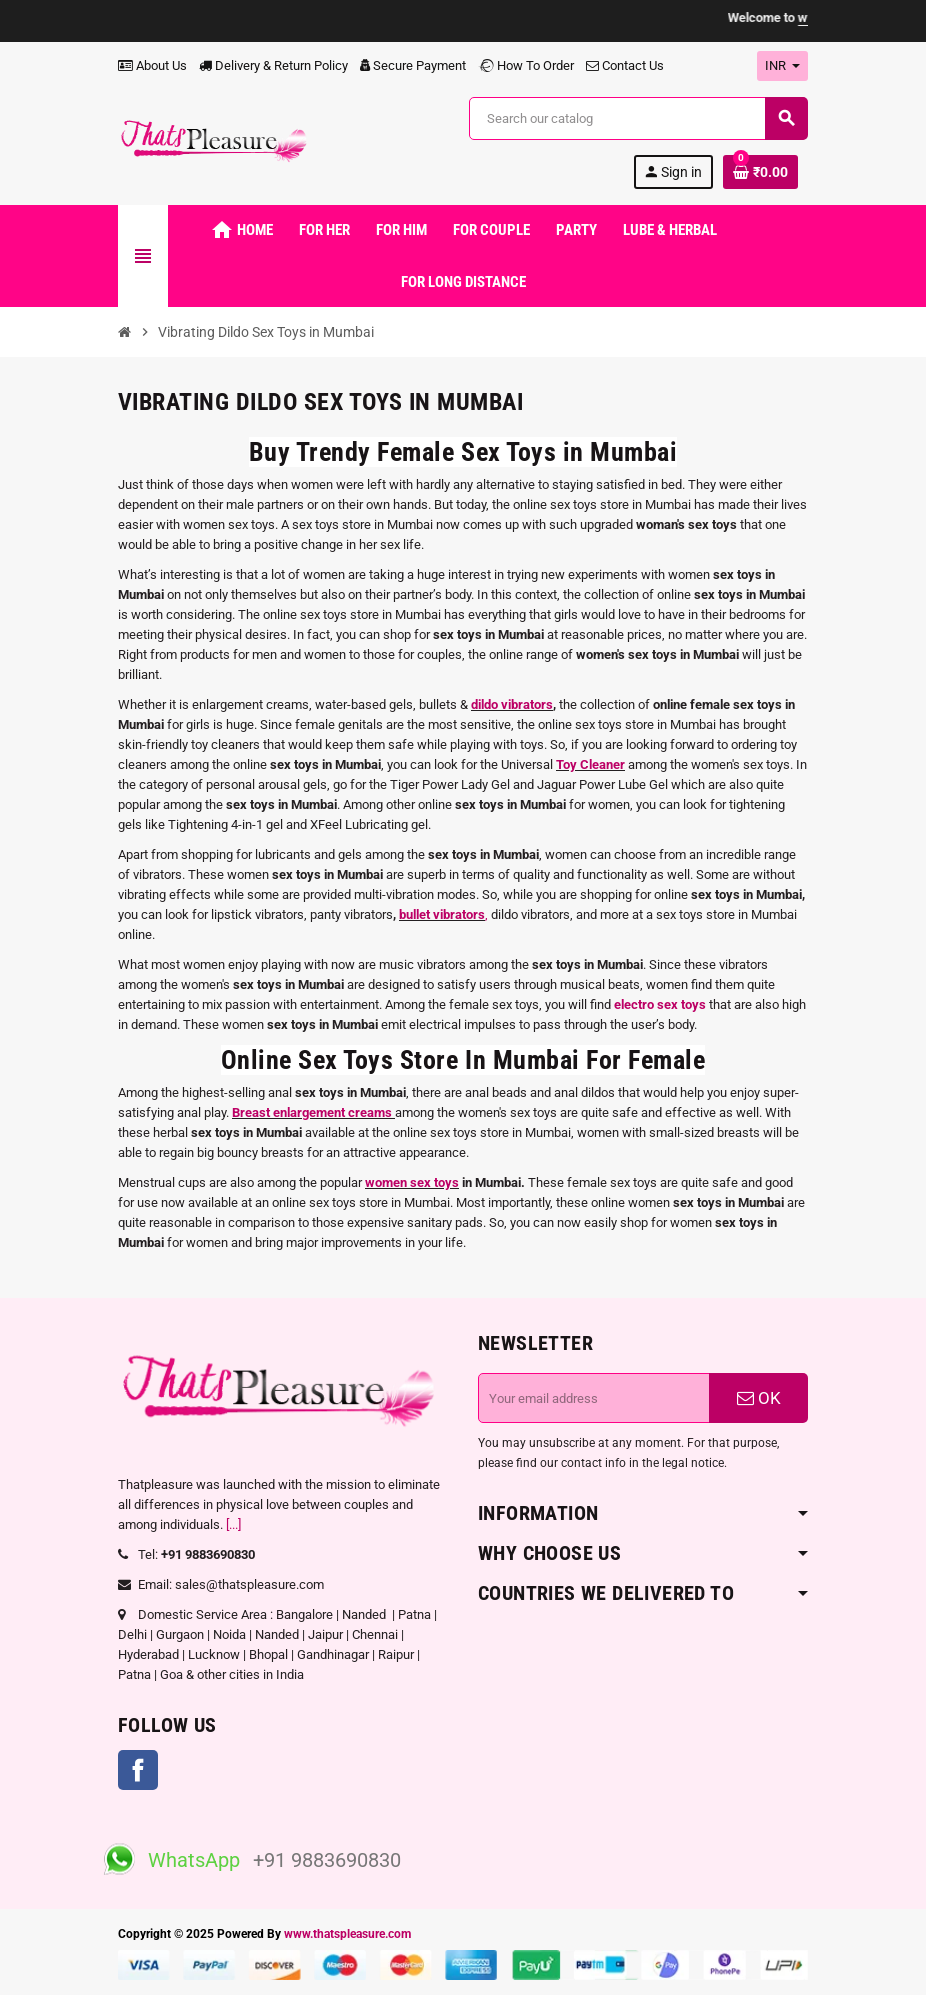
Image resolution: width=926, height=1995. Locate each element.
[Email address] (594, 1398)
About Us (152, 65)
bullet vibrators (442, 914)
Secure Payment (413, 65)
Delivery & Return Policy (273, 65)
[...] (233, 1524)
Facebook (138, 1770)
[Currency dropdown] (782, 66)
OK (759, 1398)
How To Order (526, 65)
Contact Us (625, 65)
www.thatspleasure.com (347, 1934)
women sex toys (412, 1182)
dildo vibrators (512, 704)
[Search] (638, 118)
